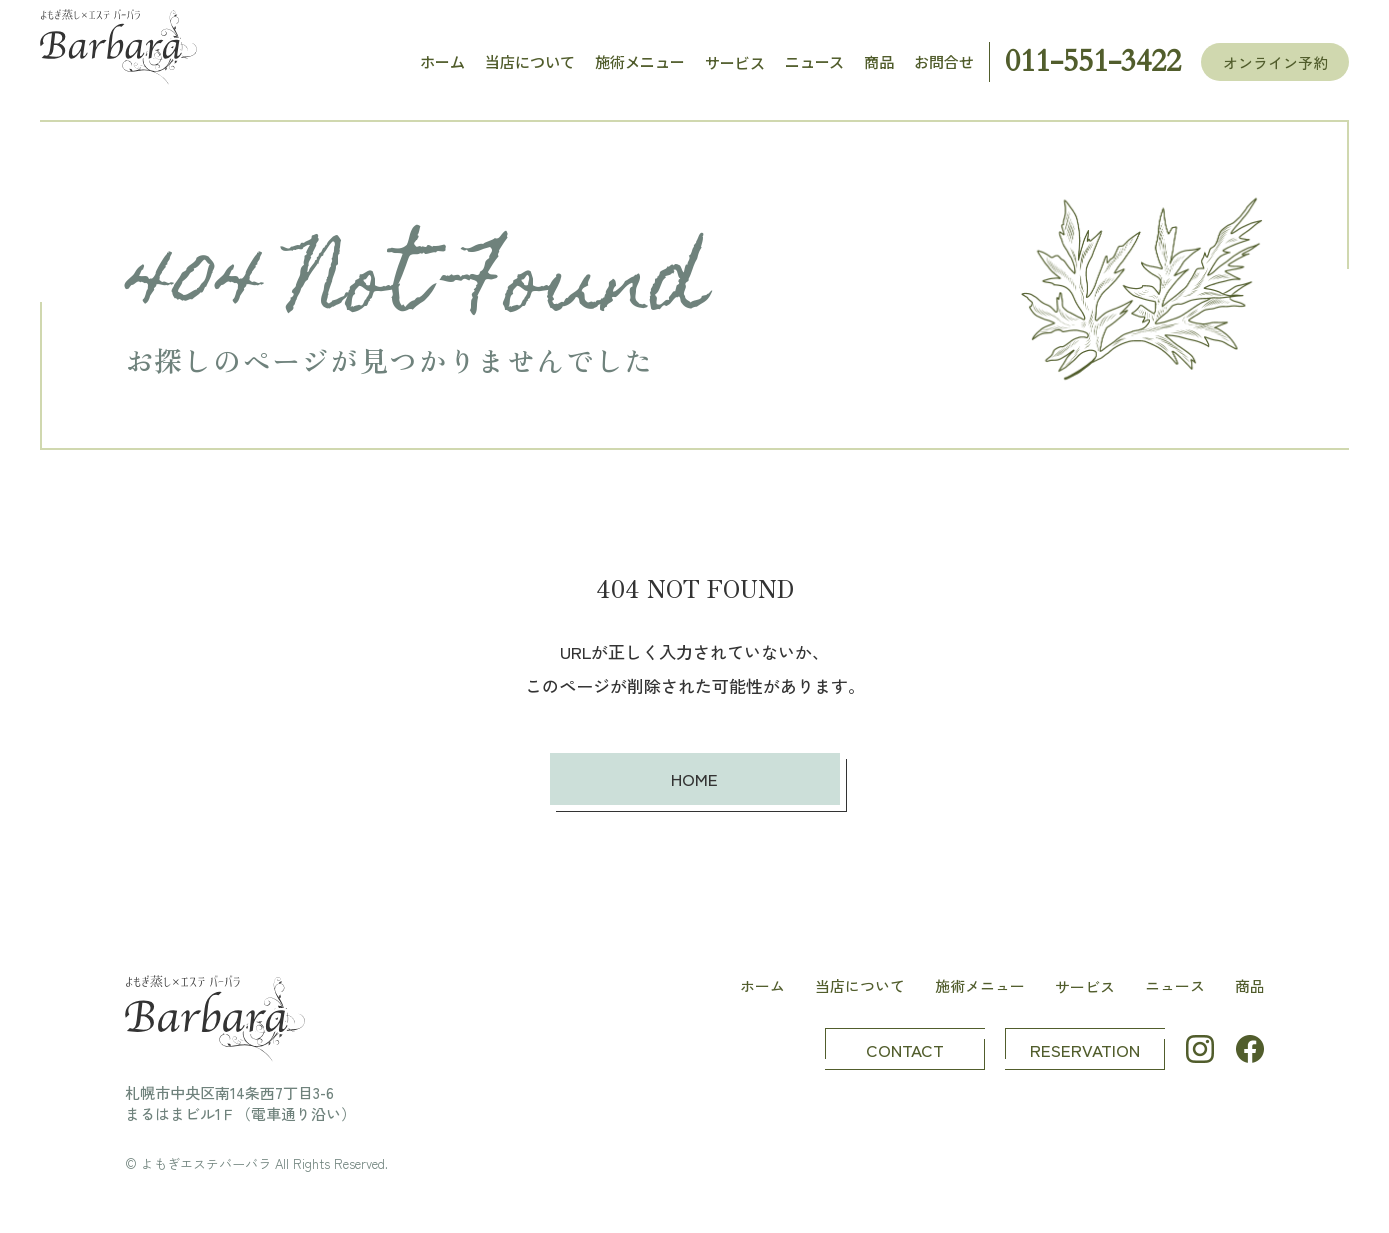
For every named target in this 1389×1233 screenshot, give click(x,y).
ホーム (442, 61)
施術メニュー (640, 61)
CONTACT (905, 1049)
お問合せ (944, 61)
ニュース (814, 61)
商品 (879, 61)
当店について (530, 61)
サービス (735, 62)
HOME (694, 778)
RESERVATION (1085, 1049)
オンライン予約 (1275, 62)
